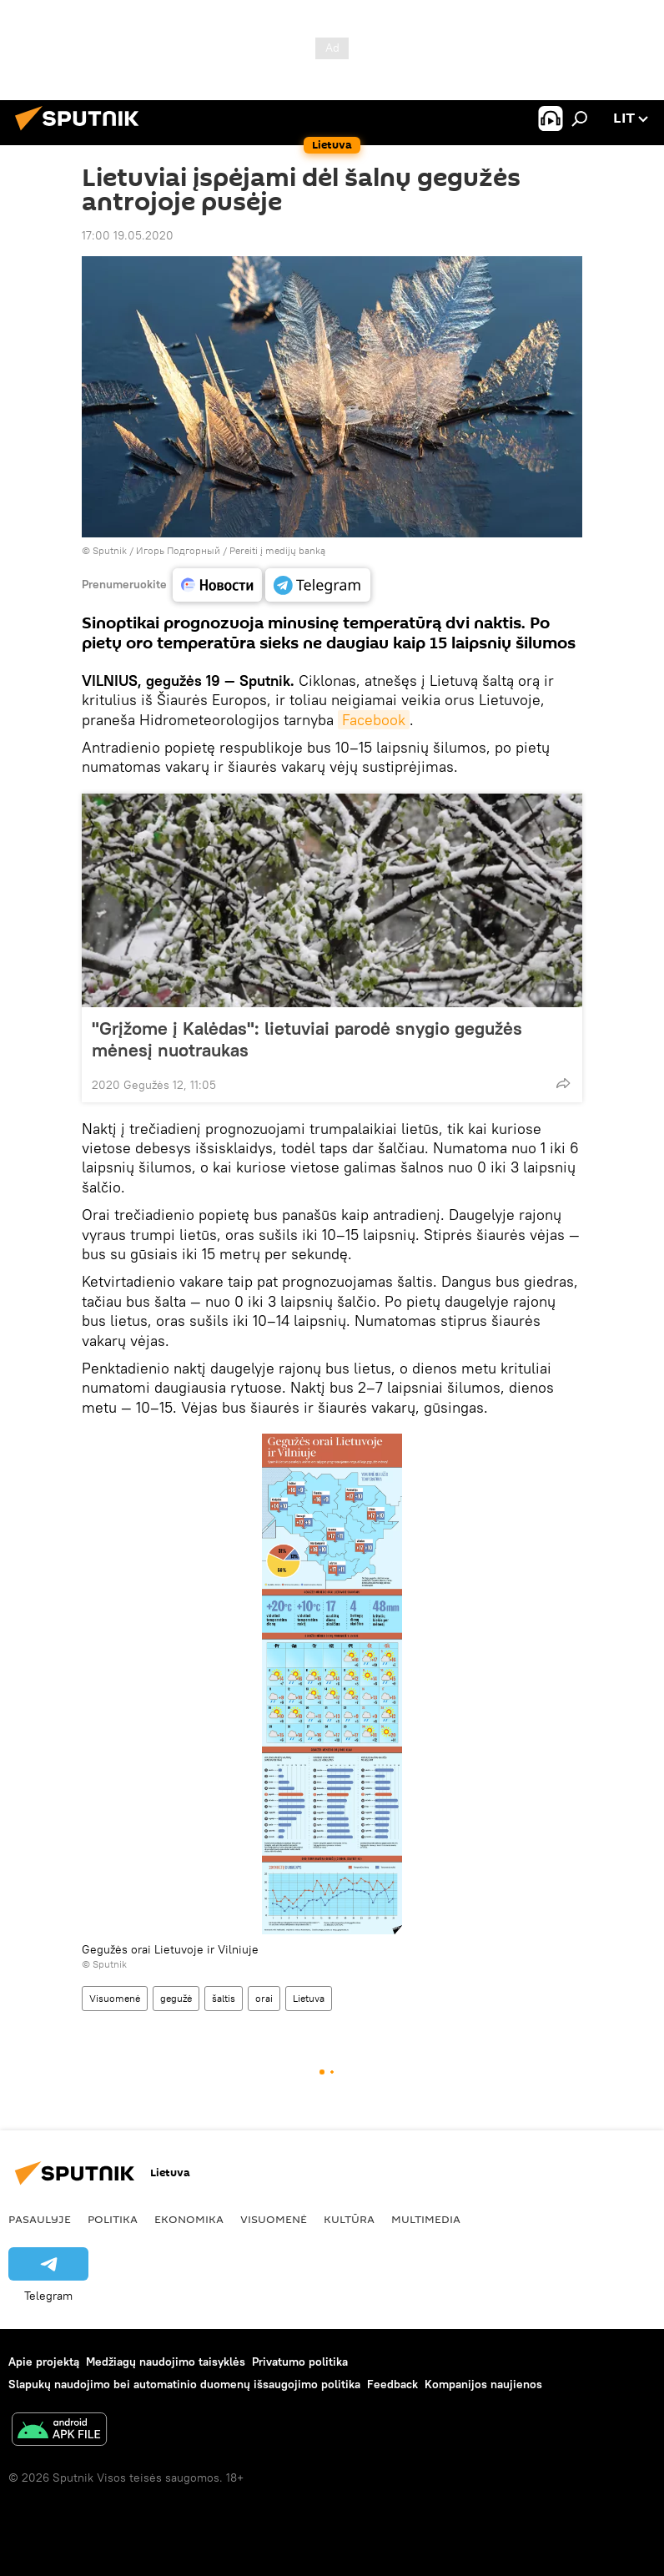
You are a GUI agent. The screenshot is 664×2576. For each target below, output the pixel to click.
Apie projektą (43, 2361)
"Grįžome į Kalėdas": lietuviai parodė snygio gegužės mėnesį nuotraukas (307, 1039)
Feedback (392, 2384)
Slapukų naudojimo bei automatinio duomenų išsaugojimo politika (184, 2384)
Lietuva (308, 1998)
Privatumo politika (300, 2361)
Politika (113, 2218)
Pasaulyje (39, 2218)
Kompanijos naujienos (483, 2384)
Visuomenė (114, 1998)
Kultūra (349, 2218)
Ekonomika (189, 2218)
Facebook (373, 719)
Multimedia (425, 2218)
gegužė (176, 1998)
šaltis (223, 1998)
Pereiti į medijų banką (277, 550)
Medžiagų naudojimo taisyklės (165, 2361)
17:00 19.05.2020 (128, 235)
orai (264, 1998)
